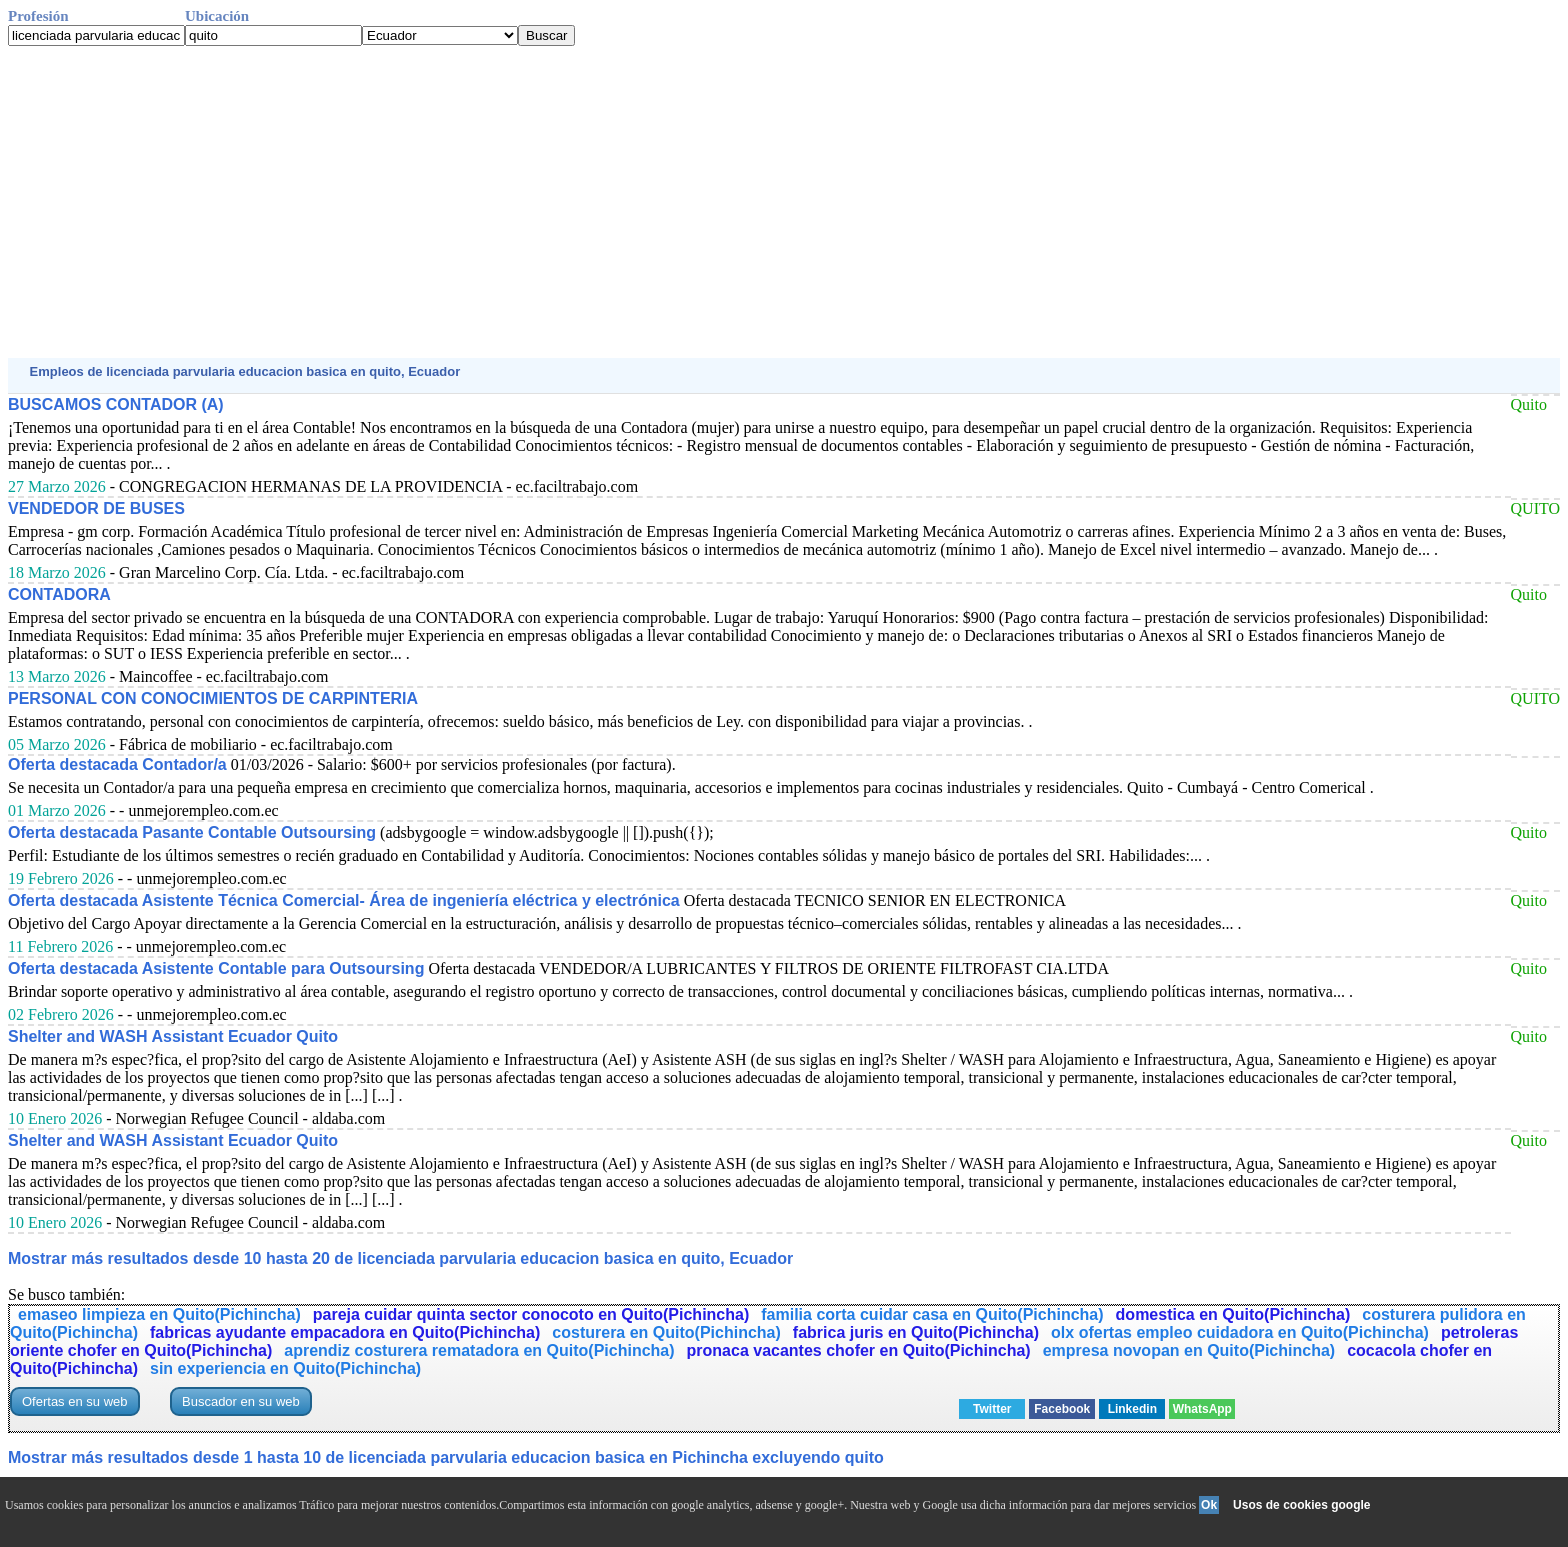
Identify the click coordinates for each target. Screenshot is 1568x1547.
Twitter (992, 1409)
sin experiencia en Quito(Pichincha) (285, 1368)
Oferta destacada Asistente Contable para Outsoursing (216, 968)
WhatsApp (1202, 1409)
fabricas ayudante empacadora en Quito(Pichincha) (345, 1332)
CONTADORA (59, 594)
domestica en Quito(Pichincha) (1233, 1314)
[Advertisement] (608, 202)
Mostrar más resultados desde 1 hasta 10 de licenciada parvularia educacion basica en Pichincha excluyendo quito (446, 1457)
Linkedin (1132, 1409)
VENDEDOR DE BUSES (96, 508)
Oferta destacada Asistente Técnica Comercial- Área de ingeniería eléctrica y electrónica (344, 900)
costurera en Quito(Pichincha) (666, 1332)
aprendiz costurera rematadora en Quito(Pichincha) (479, 1350)
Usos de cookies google (1301, 1505)
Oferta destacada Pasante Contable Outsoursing (192, 832)
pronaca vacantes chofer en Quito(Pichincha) (859, 1350)
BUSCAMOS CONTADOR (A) (116, 404)
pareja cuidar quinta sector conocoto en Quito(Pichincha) (531, 1314)
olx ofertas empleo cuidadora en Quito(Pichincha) (1240, 1332)
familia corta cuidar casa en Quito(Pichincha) (932, 1314)
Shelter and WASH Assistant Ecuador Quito (173, 1036)
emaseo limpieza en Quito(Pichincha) (159, 1314)
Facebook (1062, 1409)
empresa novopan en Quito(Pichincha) (1189, 1350)
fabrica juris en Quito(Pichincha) (916, 1332)
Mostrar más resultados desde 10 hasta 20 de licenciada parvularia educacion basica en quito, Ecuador (400, 1258)
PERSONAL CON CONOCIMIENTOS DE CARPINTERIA (213, 698)
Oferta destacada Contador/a (117, 764)
